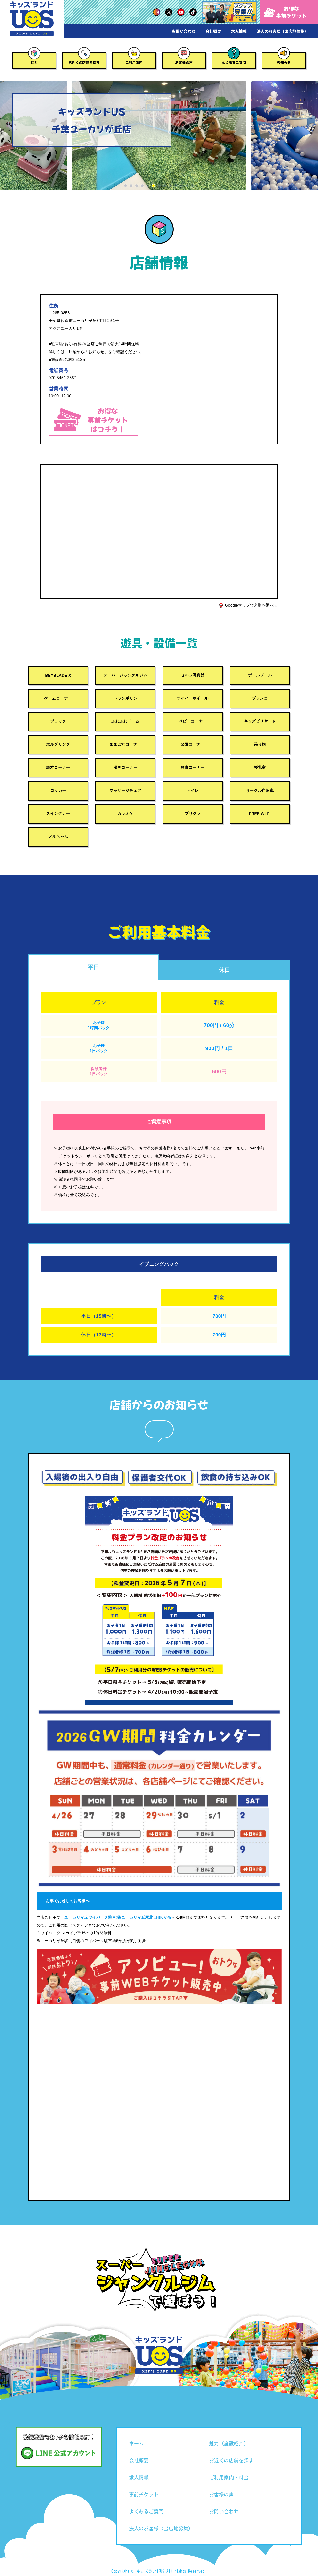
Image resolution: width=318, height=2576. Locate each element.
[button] (125, 185)
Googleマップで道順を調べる (251, 605)
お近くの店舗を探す (84, 62)
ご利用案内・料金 (229, 2477)
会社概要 (213, 31)
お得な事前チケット (285, 12)
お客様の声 (184, 62)
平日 (93, 967)
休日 (224, 970)
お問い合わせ (184, 31)
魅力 (34, 62)
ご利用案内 (134, 62)
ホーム (136, 2443)
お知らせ (284, 62)
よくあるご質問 (234, 62)
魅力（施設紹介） (229, 2443)
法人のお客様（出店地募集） (282, 31)
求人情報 (239, 31)
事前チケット (144, 2494)
